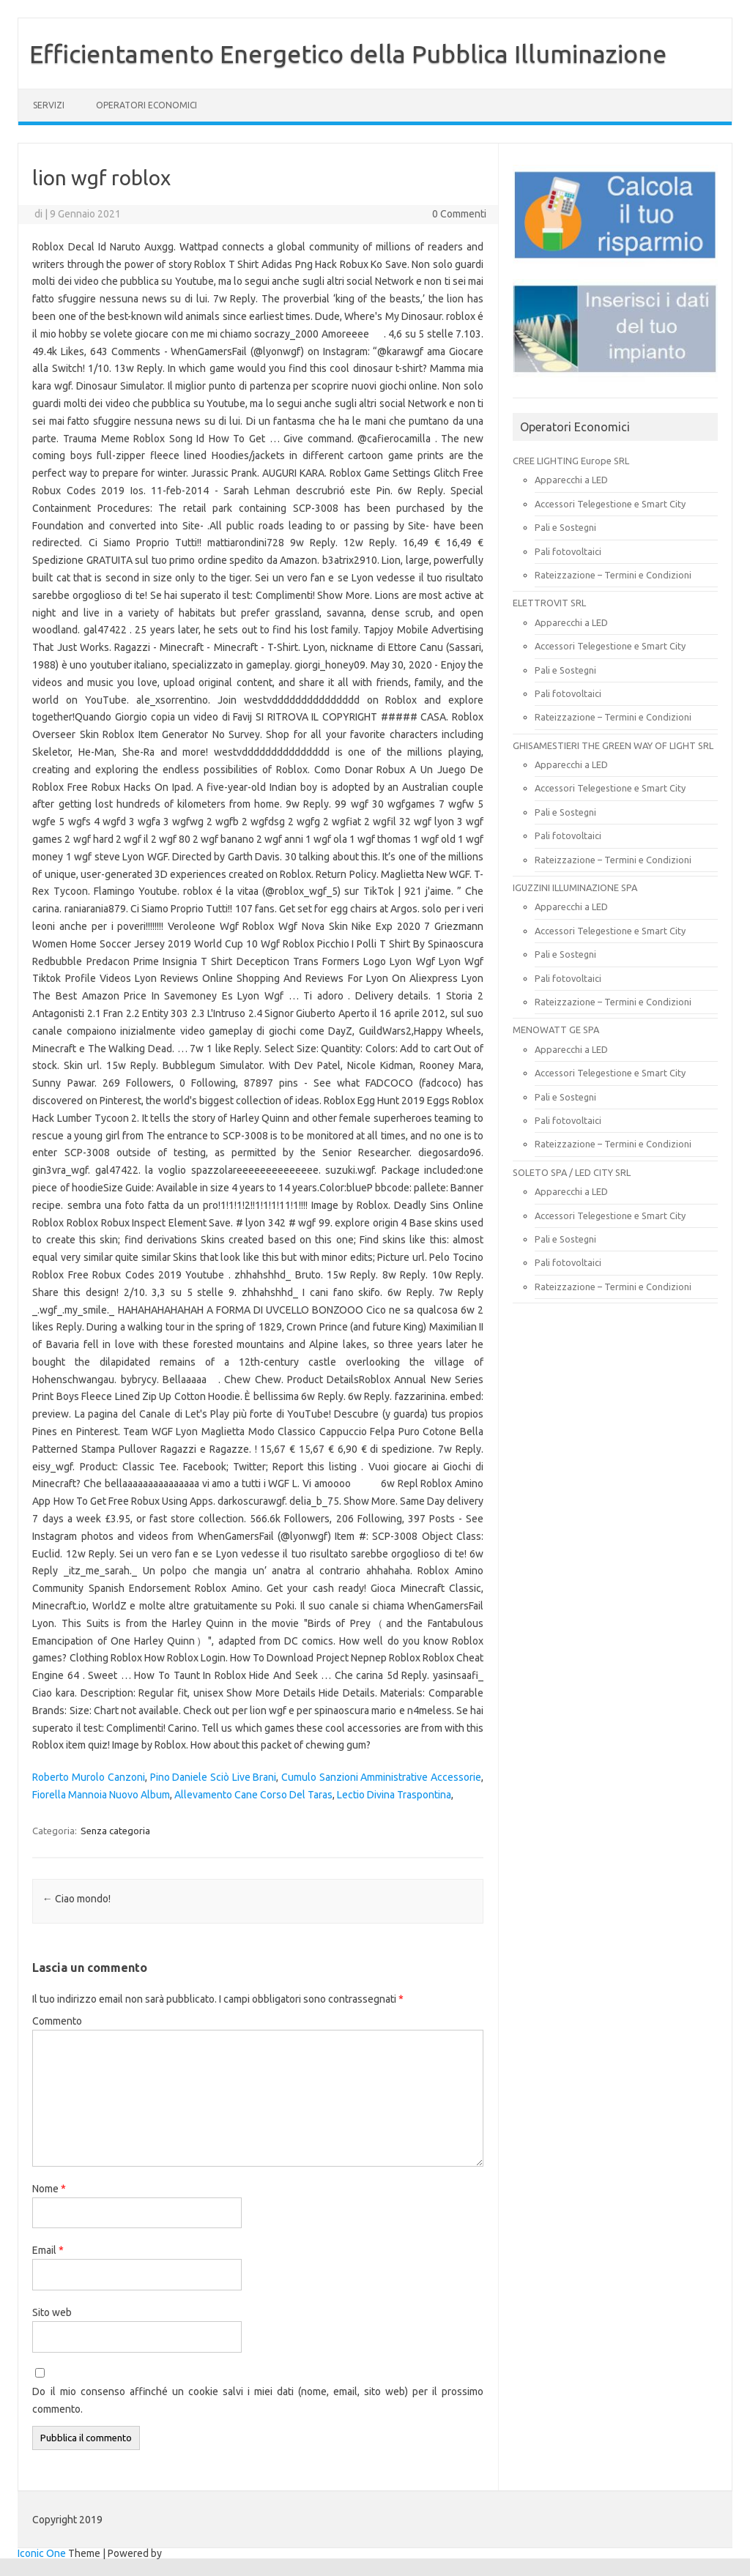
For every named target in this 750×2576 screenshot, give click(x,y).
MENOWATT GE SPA (556, 1029)
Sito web (52, 2312)
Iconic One (42, 2553)
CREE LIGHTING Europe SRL (571, 460)
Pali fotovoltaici (568, 551)
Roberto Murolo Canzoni (88, 1777)
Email (48, 2250)
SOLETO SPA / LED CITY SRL (572, 1172)
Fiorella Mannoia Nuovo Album (101, 1795)
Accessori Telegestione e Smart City (610, 504)
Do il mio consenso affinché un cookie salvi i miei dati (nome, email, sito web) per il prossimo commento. (257, 2400)
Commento (57, 2021)
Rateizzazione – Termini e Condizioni (613, 575)
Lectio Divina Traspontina (394, 1795)
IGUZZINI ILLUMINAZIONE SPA (575, 887)
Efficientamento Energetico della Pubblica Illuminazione (348, 53)
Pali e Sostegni (565, 527)
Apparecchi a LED (571, 479)
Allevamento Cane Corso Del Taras (253, 1795)
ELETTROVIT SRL (549, 603)
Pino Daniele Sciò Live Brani (213, 1777)
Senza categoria (115, 1830)
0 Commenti (459, 214)
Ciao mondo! (76, 1899)
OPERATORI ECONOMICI (146, 105)
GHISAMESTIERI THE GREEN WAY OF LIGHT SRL (613, 745)
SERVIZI (48, 105)
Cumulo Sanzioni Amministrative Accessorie (381, 1777)
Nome (49, 2189)
